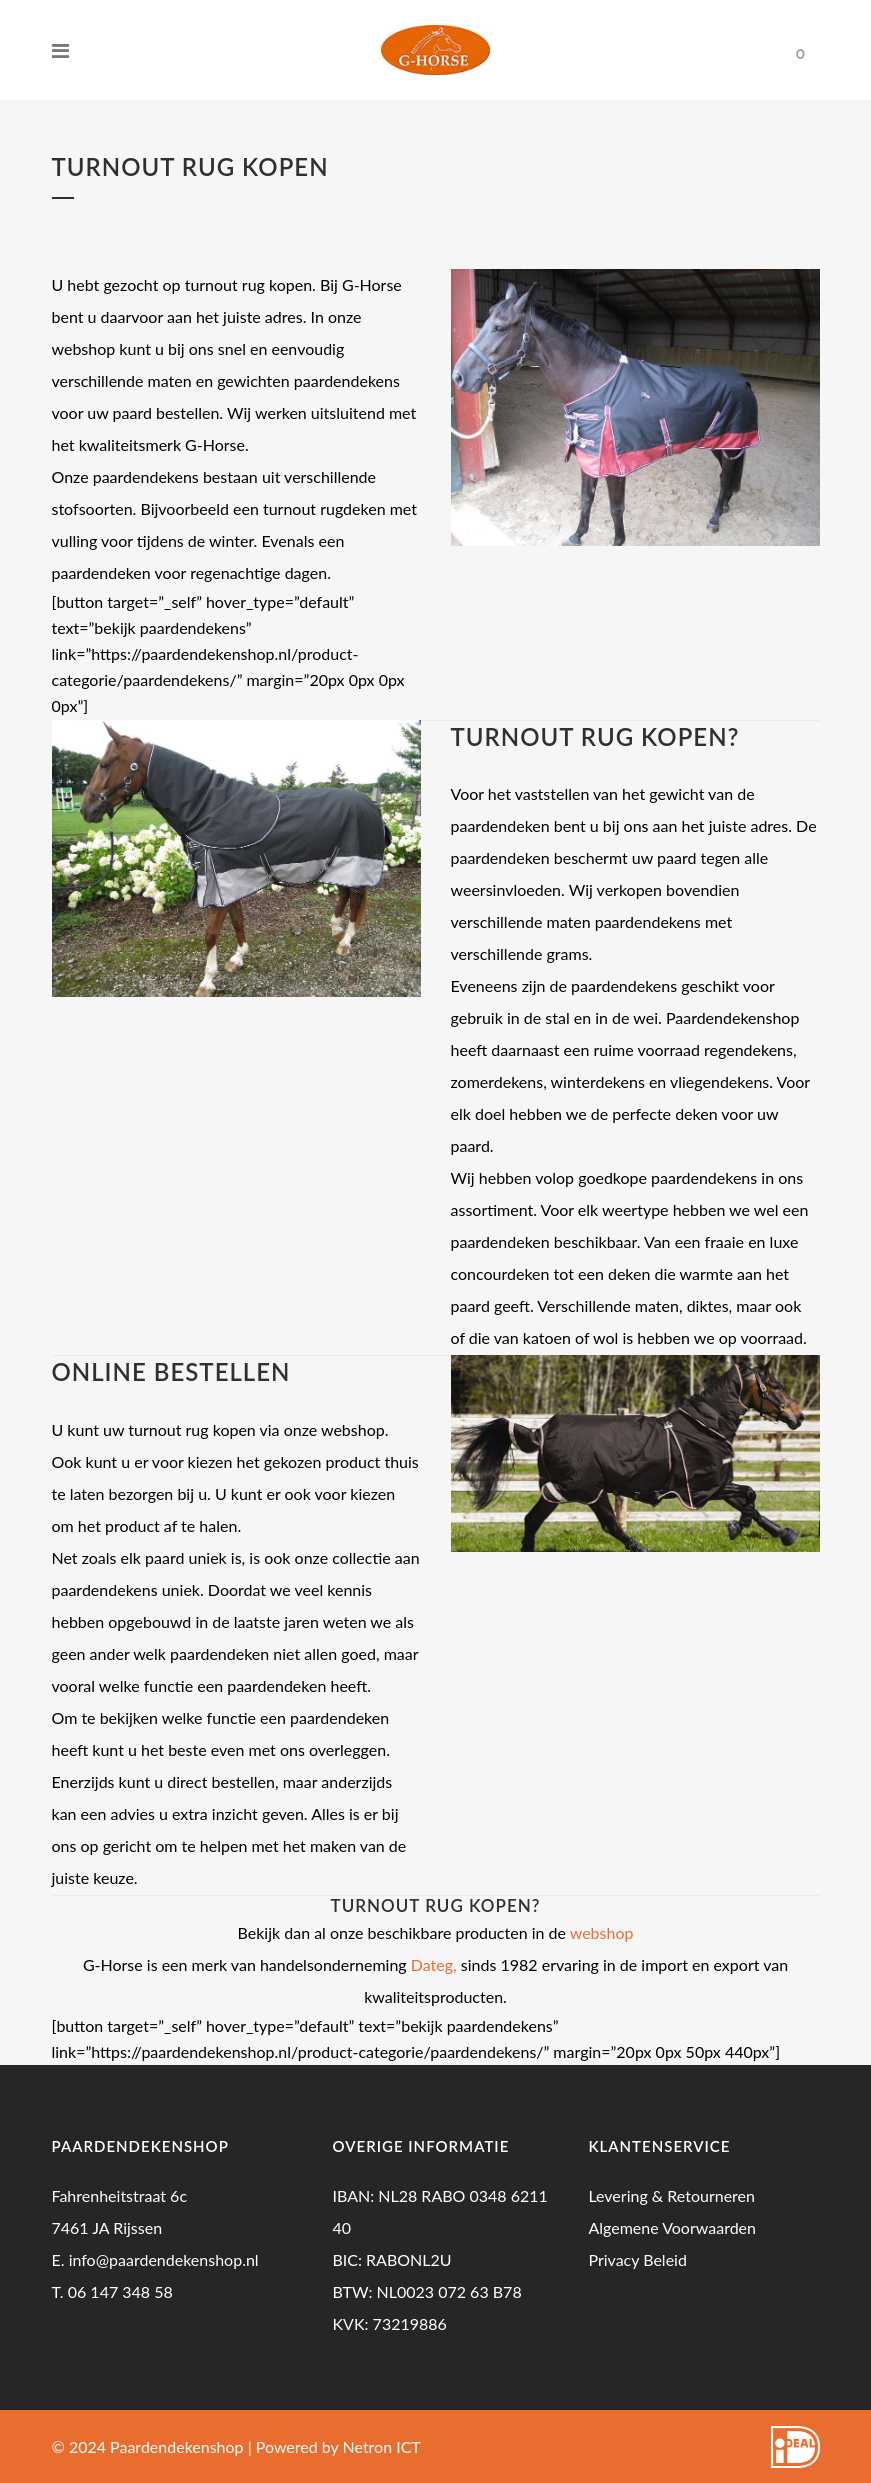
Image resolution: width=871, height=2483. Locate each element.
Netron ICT (382, 2446)
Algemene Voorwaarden (672, 2227)
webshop (602, 1932)
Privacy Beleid (637, 2259)
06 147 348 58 (120, 2291)
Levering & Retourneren (671, 2195)
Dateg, (434, 1964)
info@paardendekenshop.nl (164, 2259)
